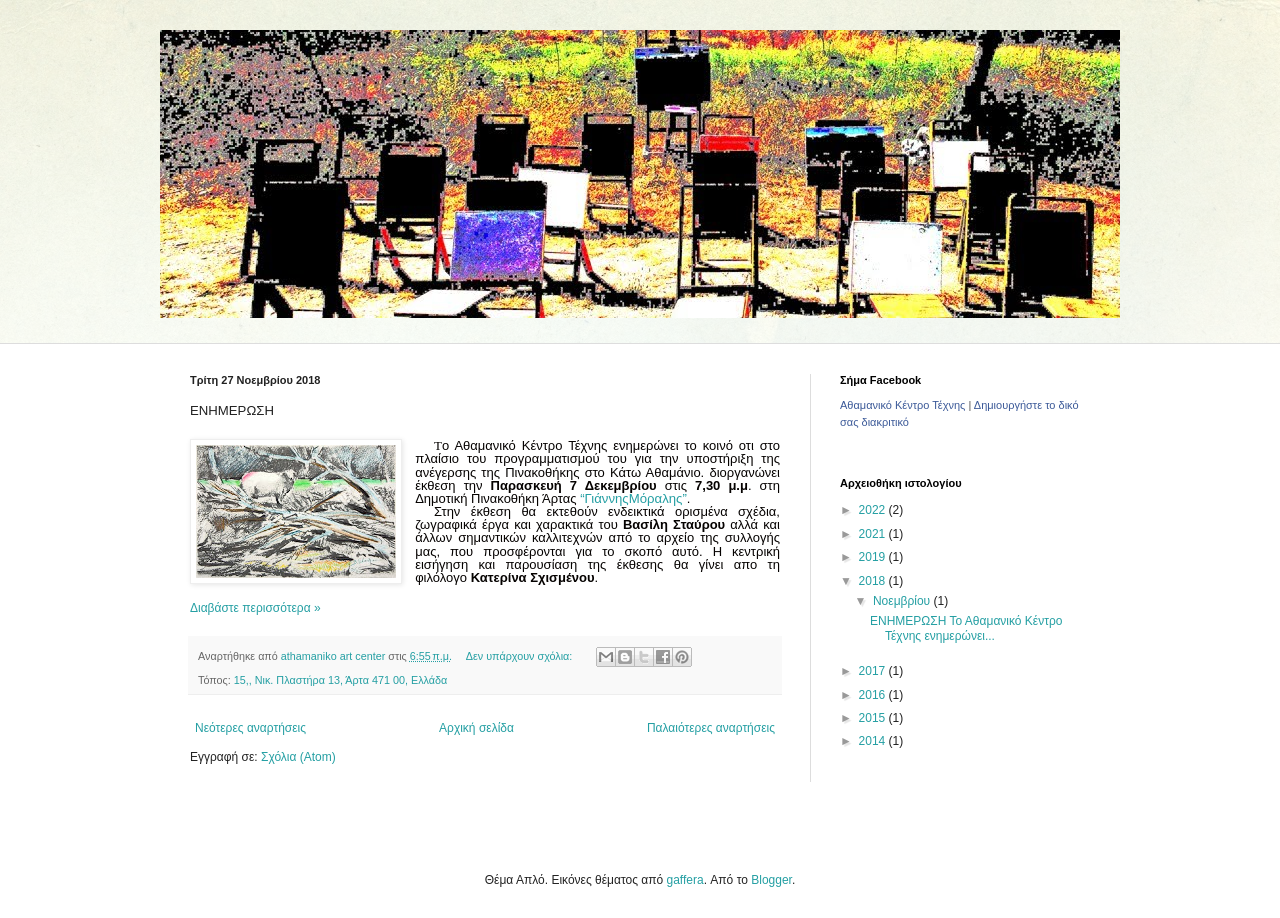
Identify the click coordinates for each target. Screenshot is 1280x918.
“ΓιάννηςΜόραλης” (633, 498)
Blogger (771, 880)
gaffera (685, 880)
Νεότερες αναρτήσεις (250, 728)
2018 (874, 581)
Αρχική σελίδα (476, 728)
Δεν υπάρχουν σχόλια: (521, 656)
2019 (874, 557)
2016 (874, 695)
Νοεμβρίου (903, 601)
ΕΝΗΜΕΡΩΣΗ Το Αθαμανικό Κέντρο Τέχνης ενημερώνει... (966, 628)
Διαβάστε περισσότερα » (255, 608)
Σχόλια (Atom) (298, 757)
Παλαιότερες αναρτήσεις (711, 728)
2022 (874, 510)
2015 (874, 718)
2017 (874, 671)
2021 (874, 534)
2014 (874, 741)
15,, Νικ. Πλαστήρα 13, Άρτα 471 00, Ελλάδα (341, 680)
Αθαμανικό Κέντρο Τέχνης (902, 405)
